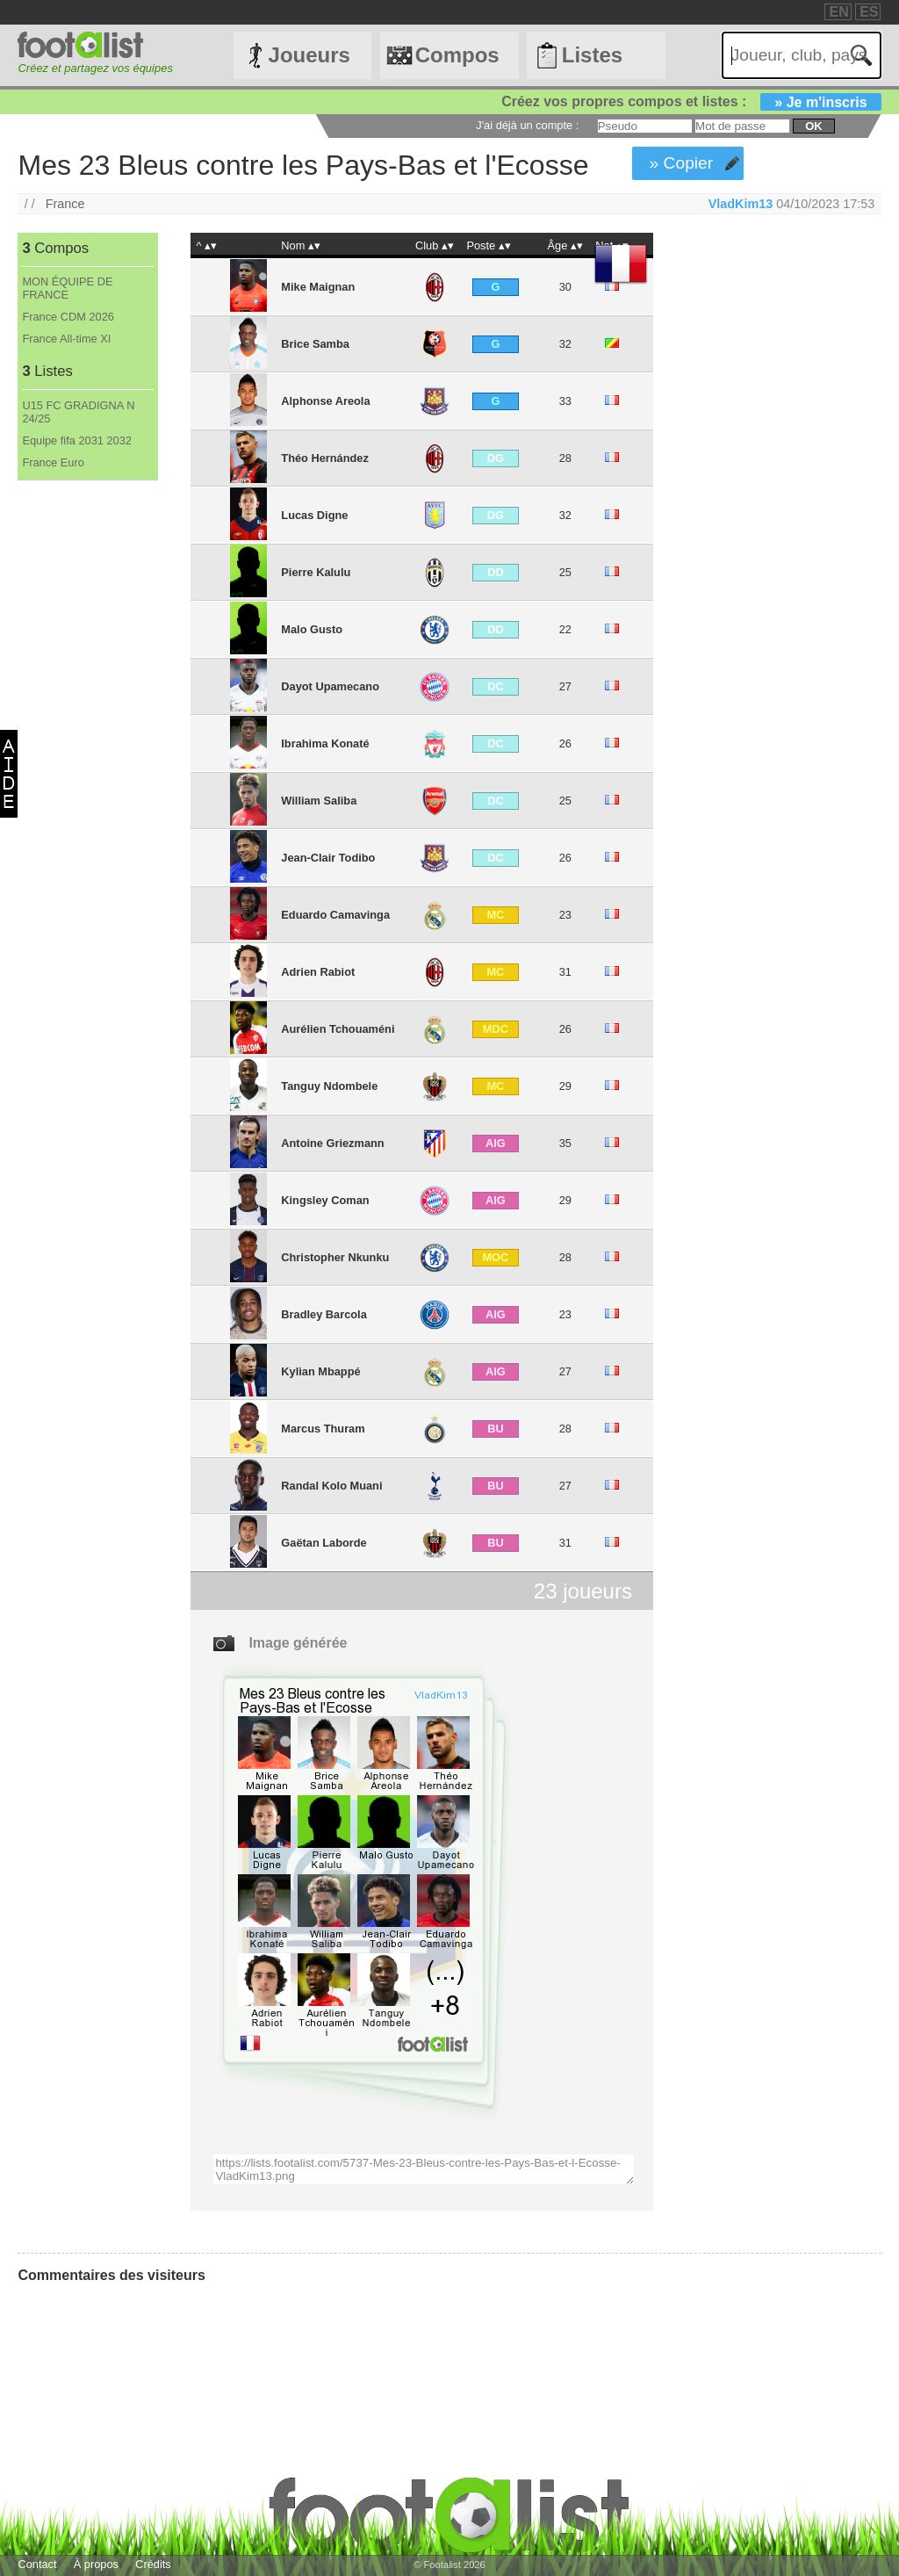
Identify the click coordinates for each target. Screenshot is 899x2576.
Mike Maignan (318, 286)
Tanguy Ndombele (329, 1086)
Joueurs (309, 55)
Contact (37, 2564)
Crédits (153, 2564)
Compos (457, 55)
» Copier (682, 163)
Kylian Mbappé (320, 1371)
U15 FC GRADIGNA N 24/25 (78, 412)
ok (813, 126)
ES (868, 11)
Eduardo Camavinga (335, 914)
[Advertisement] (86, 772)
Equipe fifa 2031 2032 (77, 440)
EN (838, 11)
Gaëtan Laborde (323, 1542)
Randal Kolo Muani (331, 1485)
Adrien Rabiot (318, 971)
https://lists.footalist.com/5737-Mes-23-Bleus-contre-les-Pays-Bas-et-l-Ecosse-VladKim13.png (423, 2169)
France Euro (52, 462)
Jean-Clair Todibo (328, 857)
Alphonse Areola (325, 401)
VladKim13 (740, 204)
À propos (96, 2564)
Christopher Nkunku (335, 1257)
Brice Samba (315, 343)
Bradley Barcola (323, 1314)
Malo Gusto (311, 629)
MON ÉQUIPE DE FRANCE (67, 288)
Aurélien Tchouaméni (337, 1028)
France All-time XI (66, 338)
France (65, 204)
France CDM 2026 (68, 316)
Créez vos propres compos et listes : (691, 101)
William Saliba (318, 800)
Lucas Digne (314, 515)
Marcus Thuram (322, 1428)
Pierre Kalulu (315, 572)
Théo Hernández (325, 458)
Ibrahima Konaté (325, 743)
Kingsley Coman (325, 1200)
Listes (592, 55)
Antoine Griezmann (332, 1143)
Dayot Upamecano (330, 686)
